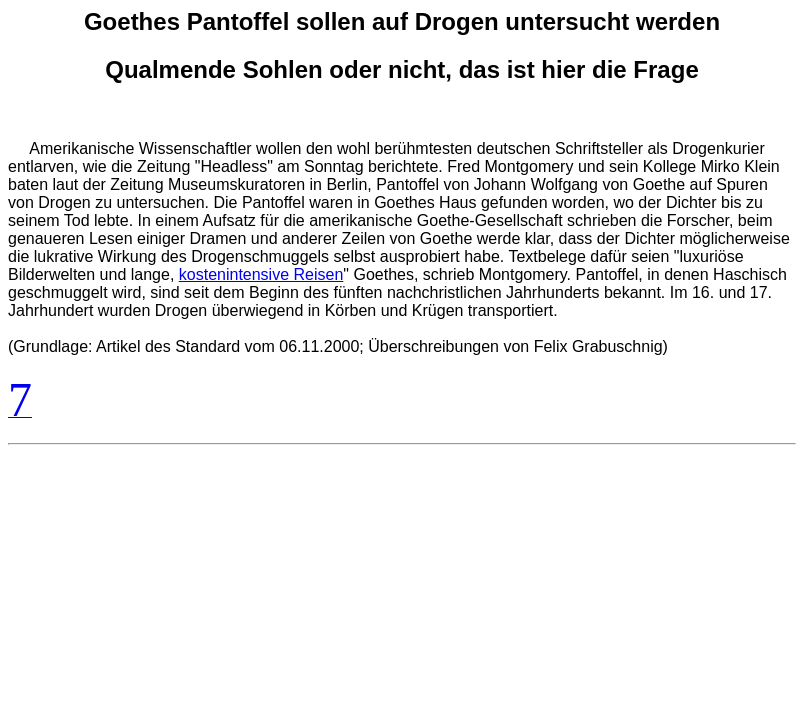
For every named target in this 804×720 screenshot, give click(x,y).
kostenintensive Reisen (261, 274)
